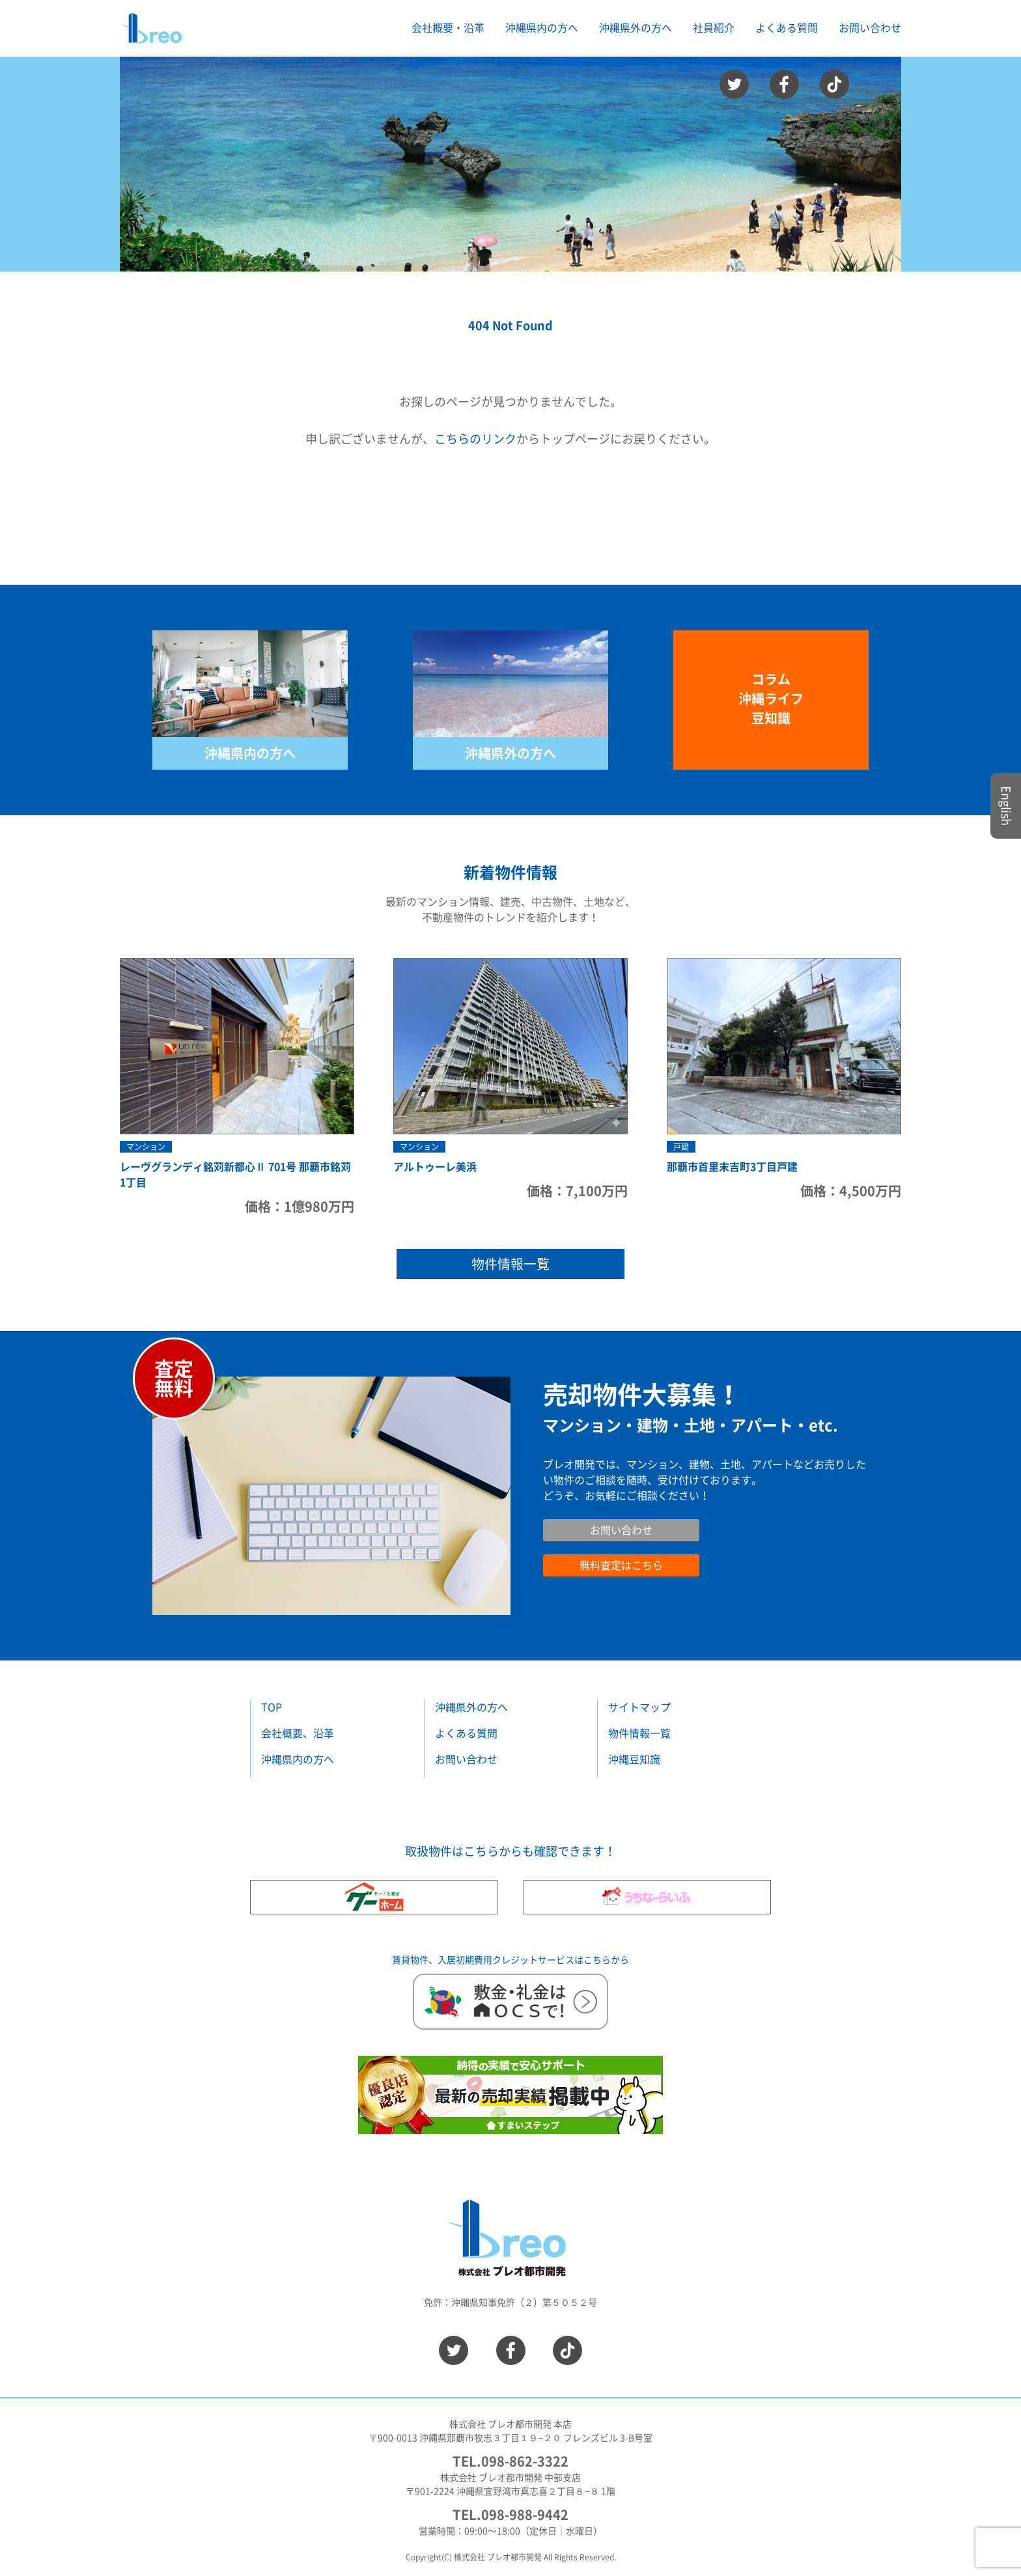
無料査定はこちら (621, 1565)
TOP (271, 1707)
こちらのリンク (475, 439)
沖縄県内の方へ (250, 753)
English (1006, 806)
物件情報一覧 (510, 1263)
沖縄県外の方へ (510, 753)
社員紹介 (713, 28)
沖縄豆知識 (634, 1759)
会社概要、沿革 (297, 1733)
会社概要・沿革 (448, 28)
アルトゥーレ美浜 (435, 1167)
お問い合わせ (870, 28)
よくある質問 (786, 28)
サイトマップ (639, 1707)
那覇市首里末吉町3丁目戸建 (732, 1167)
